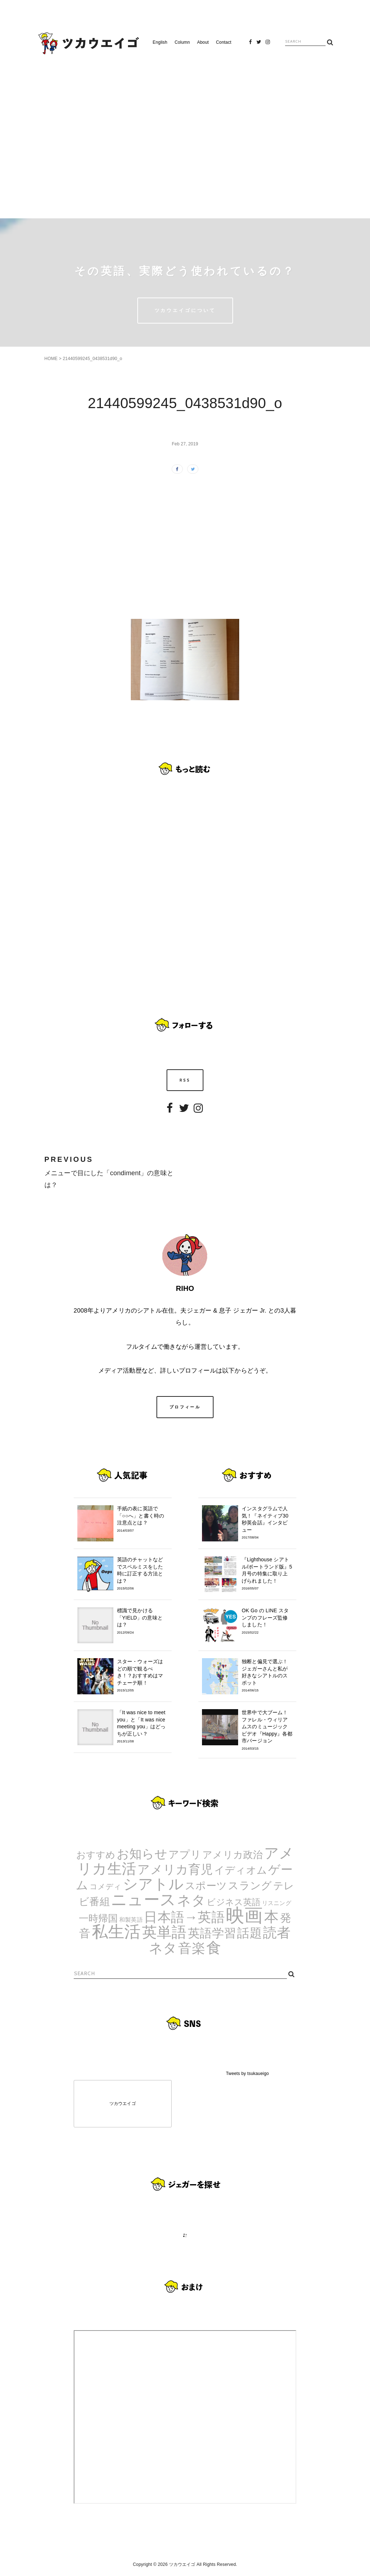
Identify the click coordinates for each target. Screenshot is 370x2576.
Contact (224, 42)
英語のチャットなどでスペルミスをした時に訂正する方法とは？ (142, 1574)
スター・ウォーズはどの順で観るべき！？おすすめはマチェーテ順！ (142, 1676)
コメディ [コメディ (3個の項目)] (106, 1886)
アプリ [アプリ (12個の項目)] (184, 1854)
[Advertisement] (185, 133)
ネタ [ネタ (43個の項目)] (191, 1900)
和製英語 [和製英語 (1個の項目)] (131, 1920)
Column (182, 42)
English (160, 42)
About (203, 42)
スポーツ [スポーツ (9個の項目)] (206, 1885)
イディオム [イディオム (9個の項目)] (240, 1870)
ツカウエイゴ (122, 2103)
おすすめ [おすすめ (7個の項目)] (96, 1855)
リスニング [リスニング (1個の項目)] (276, 1903)
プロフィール (185, 1406)
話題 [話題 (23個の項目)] (249, 1933)
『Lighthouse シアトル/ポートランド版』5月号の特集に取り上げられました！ (267, 1574)
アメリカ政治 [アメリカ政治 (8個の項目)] (232, 1854)
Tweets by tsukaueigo (247, 2073)
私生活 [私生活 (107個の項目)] (116, 1931)
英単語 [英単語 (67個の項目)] (164, 1932)
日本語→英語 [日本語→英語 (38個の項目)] (184, 1917)
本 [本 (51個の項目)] (271, 1917)
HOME (51, 358)
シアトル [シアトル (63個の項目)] (153, 1884)
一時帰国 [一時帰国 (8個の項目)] (98, 1918)
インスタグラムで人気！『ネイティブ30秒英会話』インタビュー (267, 1523)
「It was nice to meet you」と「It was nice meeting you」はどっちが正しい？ (142, 1727)
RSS (185, 1080)
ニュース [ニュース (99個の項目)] (143, 1899)
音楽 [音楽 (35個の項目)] (191, 1948)
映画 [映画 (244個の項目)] (244, 1915)
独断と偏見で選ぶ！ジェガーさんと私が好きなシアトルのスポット (267, 1676)
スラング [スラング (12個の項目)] (250, 1885)
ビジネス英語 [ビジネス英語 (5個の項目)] (234, 1902)
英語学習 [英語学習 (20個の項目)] (212, 1933)
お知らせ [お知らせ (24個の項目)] (142, 1854)
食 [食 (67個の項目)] (213, 1947)
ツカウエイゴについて (185, 310)
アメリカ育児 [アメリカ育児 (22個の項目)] (175, 1869)
